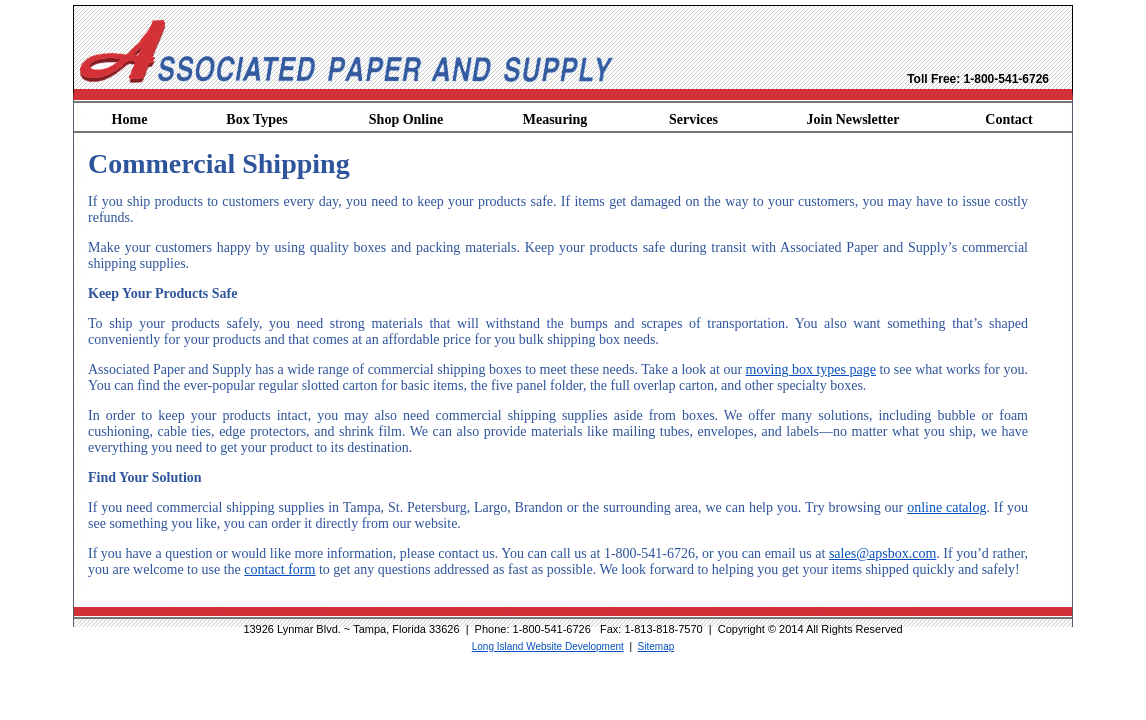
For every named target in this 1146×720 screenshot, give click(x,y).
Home (130, 119)
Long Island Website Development (548, 646)
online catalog (946, 507)
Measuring (555, 119)
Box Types (256, 119)
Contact (1008, 119)
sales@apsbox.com (882, 553)
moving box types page (811, 369)
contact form (279, 569)
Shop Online (406, 119)
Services (693, 119)
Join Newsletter (853, 119)
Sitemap (656, 646)
